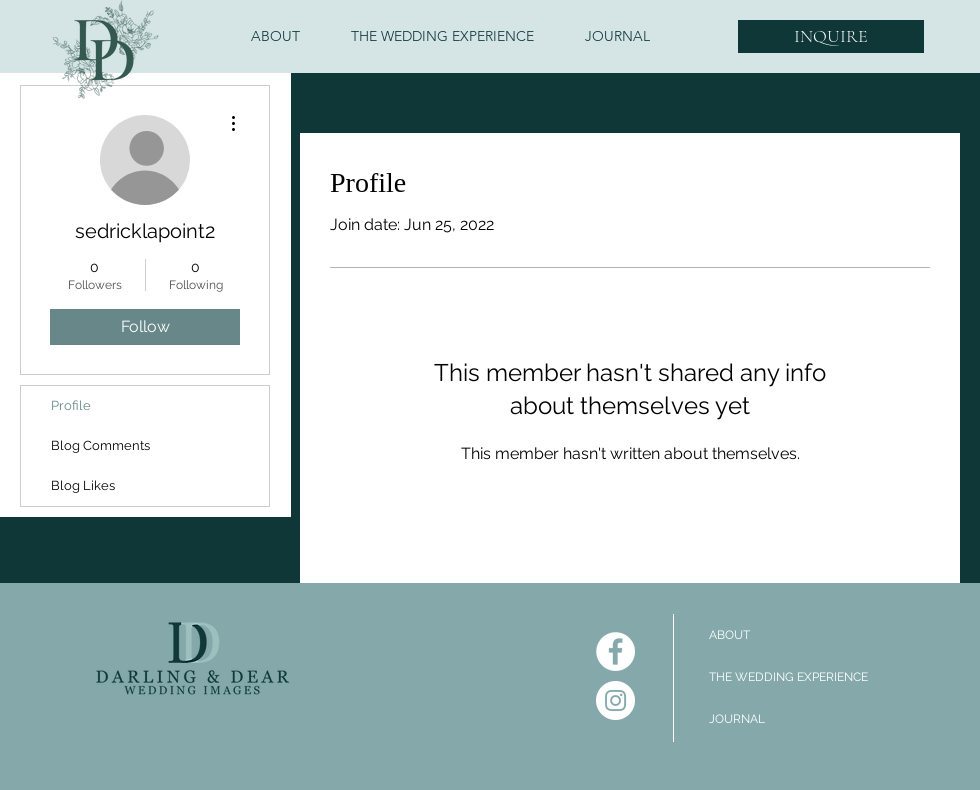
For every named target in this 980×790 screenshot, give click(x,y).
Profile (71, 405)
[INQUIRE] (831, 36)
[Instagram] (615, 700)
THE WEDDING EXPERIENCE (788, 677)
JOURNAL (737, 719)
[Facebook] (615, 651)
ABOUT (729, 635)
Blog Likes (83, 485)
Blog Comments (100, 445)
